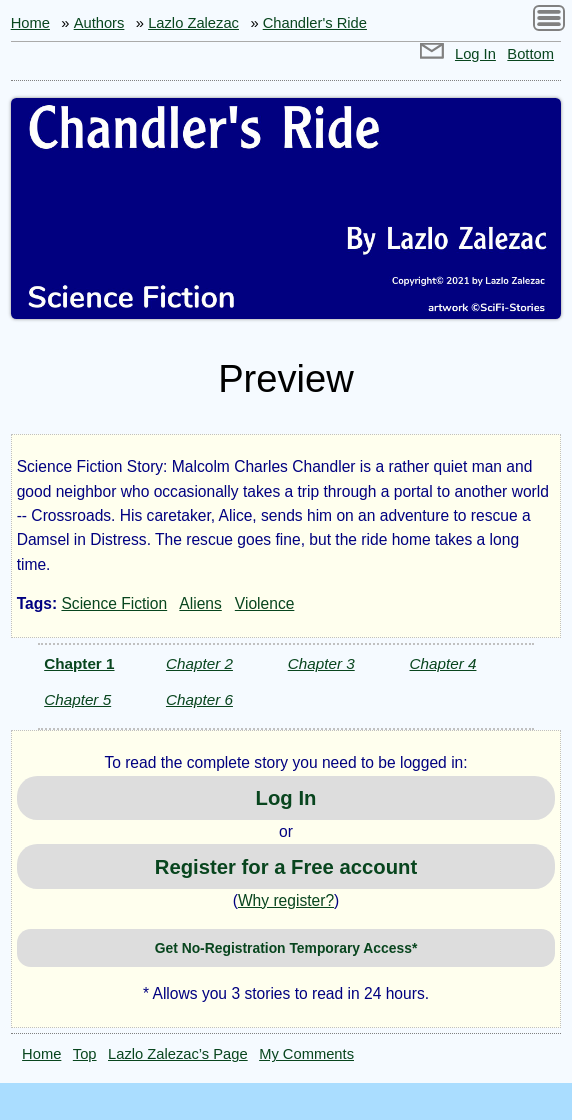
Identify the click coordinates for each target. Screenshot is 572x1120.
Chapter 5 (77, 699)
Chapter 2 (199, 663)
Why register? (286, 900)
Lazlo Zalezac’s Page (178, 1054)
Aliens (200, 603)
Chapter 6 (199, 699)
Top (85, 1054)
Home (30, 23)
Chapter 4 (442, 663)
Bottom (530, 54)
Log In (475, 54)
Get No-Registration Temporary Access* (286, 948)
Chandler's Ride (315, 23)
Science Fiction (114, 603)
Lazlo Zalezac (193, 23)
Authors (99, 23)
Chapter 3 (321, 663)
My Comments (306, 1054)
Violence (265, 603)
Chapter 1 (79, 663)
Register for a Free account (286, 867)
